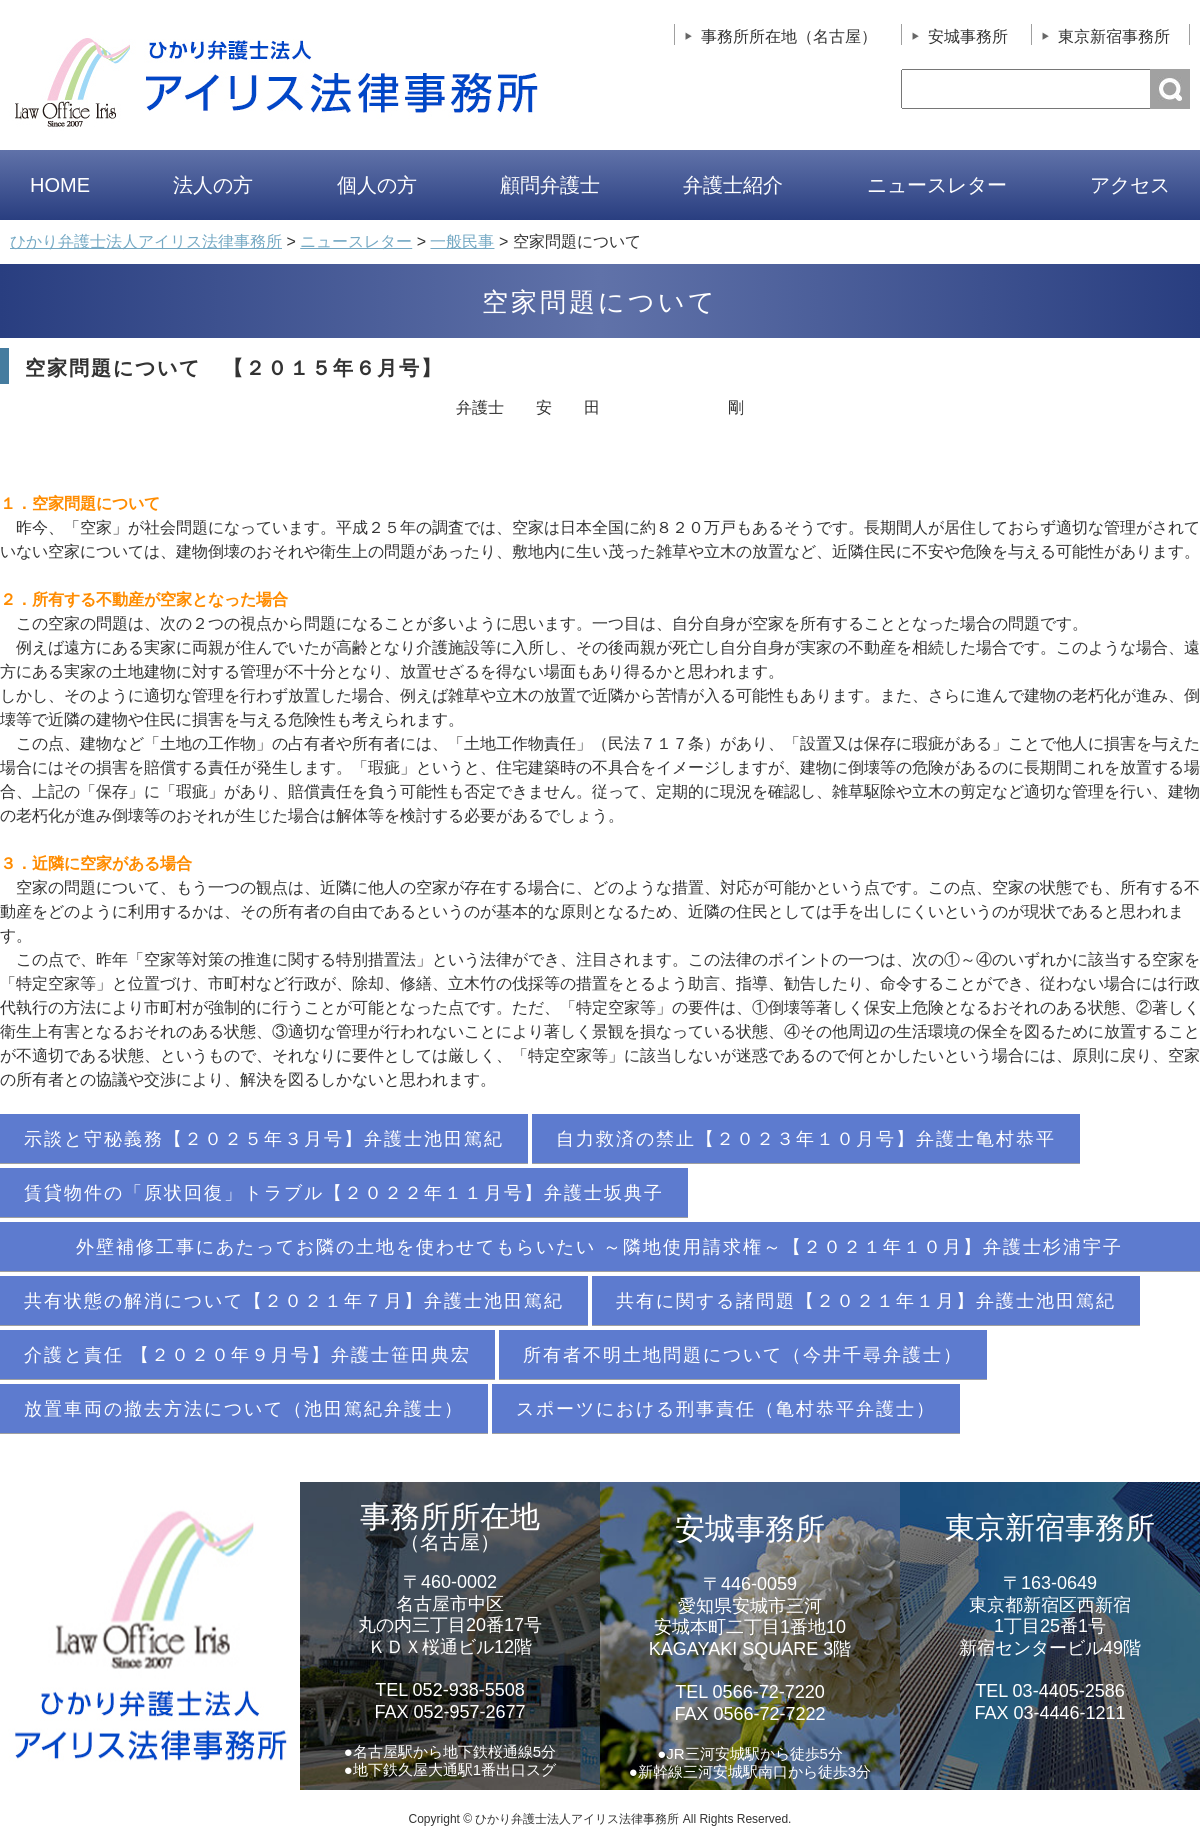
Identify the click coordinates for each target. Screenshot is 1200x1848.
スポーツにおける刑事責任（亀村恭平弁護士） (726, 1409)
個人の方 (377, 185)
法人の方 (213, 185)
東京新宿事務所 (1114, 36)
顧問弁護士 (550, 185)
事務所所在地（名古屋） (789, 36)
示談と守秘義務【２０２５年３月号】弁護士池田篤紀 (264, 1139)
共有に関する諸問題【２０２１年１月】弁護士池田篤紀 (866, 1301)
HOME (60, 185)
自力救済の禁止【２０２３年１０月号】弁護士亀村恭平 (806, 1139)
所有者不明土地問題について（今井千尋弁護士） (743, 1355)
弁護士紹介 (733, 185)
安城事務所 (968, 36)
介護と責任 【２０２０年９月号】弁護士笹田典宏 (247, 1355)
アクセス (1130, 185)
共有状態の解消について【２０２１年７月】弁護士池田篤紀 (294, 1301)
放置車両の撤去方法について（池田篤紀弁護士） (244, 1409)
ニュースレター (937, 185)
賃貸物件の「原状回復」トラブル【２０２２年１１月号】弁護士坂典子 (344, 1193)
